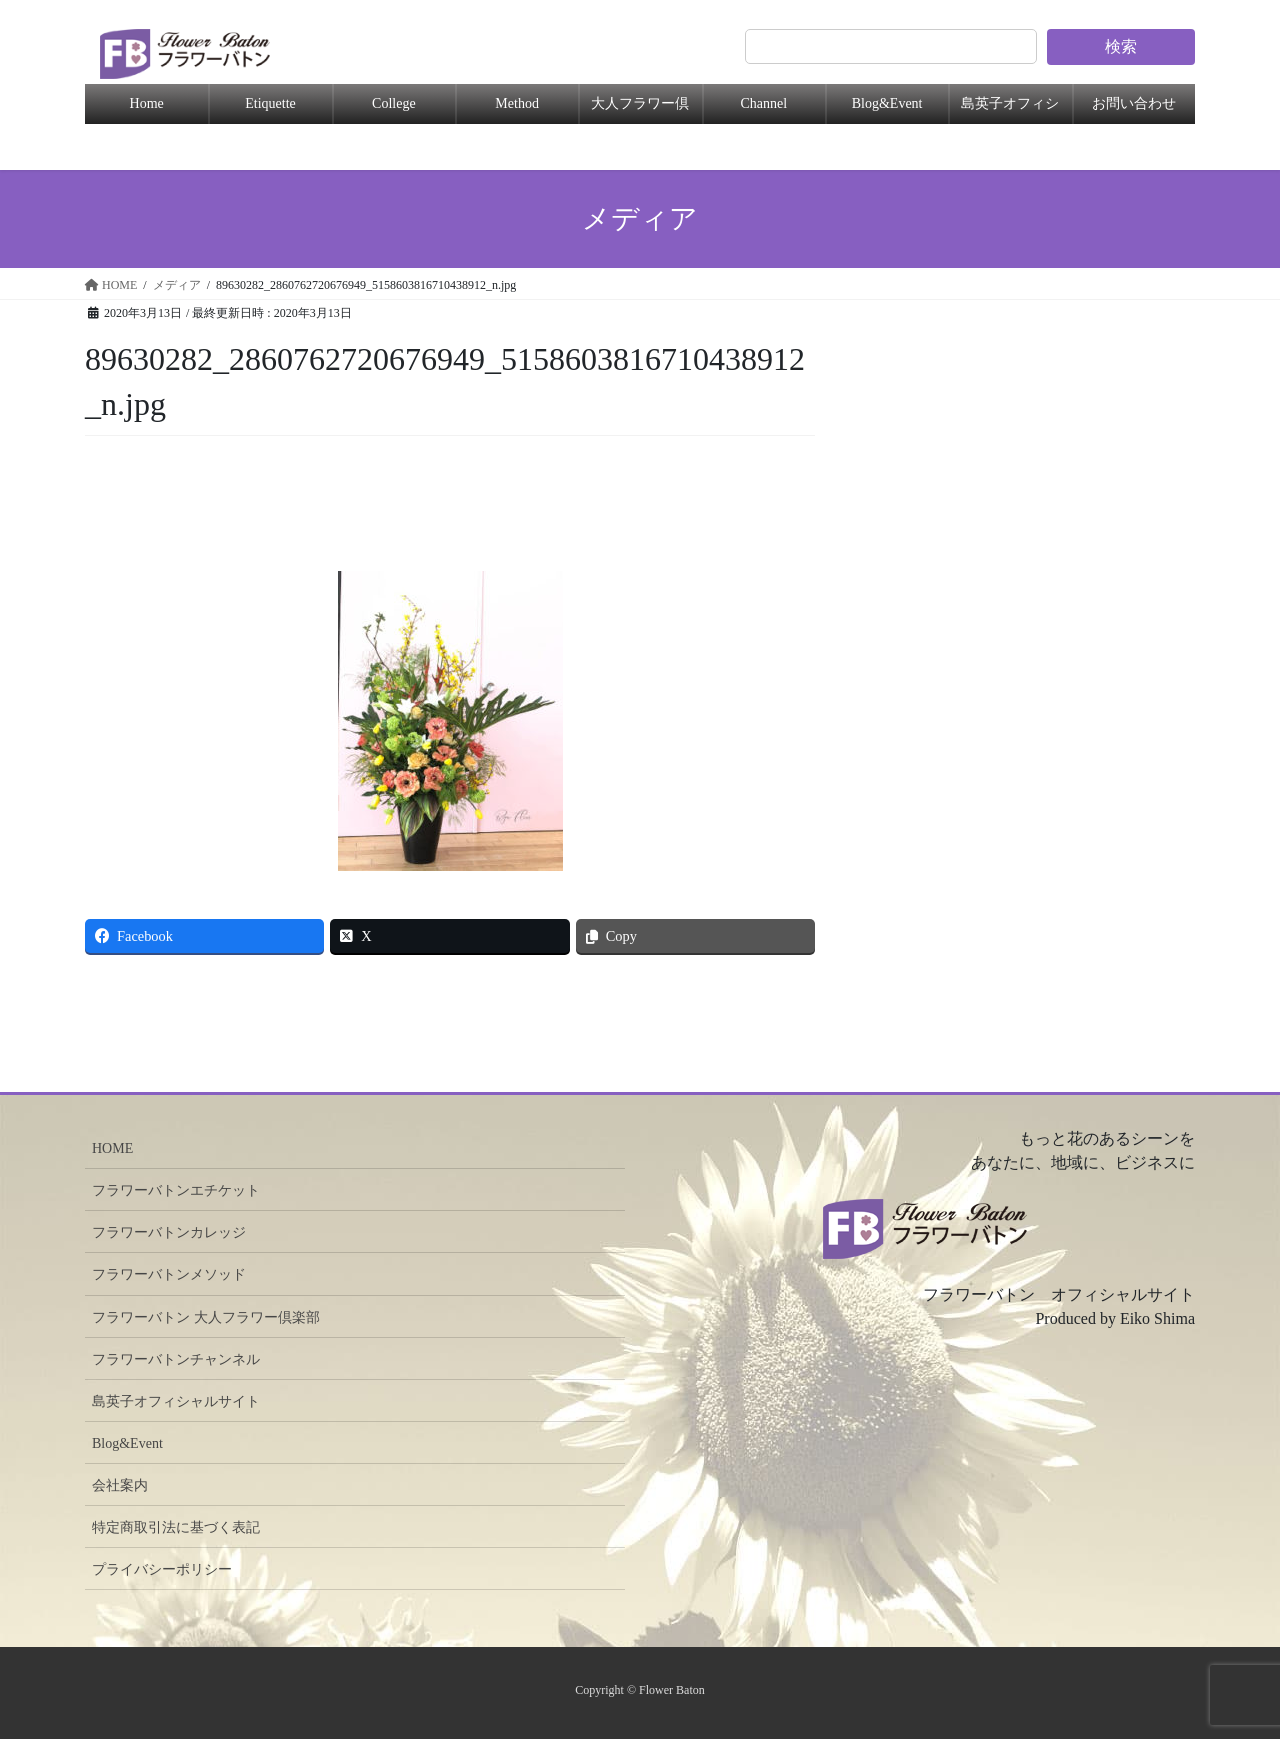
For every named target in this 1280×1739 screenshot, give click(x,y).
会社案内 (120, 1485)
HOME (112, 1148)
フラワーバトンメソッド (169, 1274)
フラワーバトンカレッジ (169, 1232)
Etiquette (270, 103)
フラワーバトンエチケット (176, 1190)
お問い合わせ (1134, 103)
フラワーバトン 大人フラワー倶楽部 (206, 1317)
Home (147, 103)
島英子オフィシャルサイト (176, 1401)
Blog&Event (887, 103)
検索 (1121, 46)
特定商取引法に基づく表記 (176, 1527)
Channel (763, 103)
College (394, 103)
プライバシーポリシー (162, 1569)
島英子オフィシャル (1010, 110)
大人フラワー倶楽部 (640, 110)
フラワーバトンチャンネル (176, 1359)
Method (517, 103)
